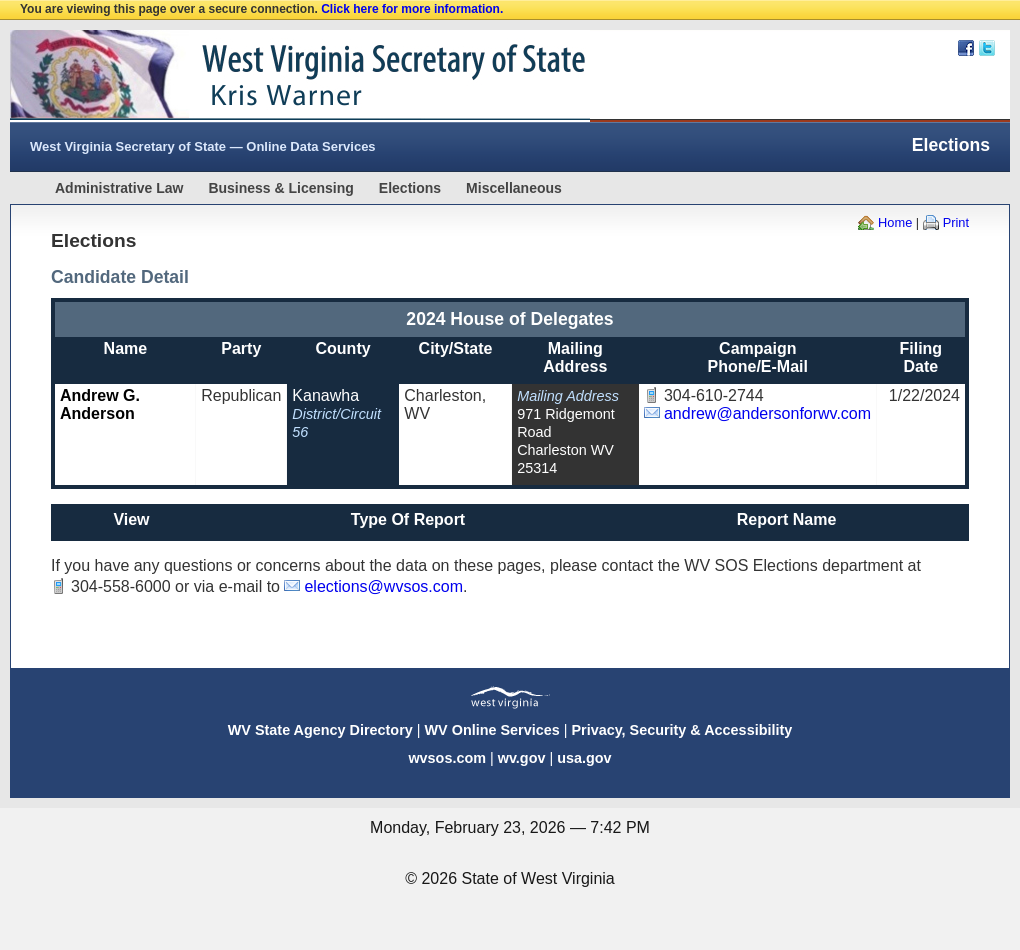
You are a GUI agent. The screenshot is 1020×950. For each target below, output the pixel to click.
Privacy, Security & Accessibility (681, 730)
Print (956, 222)
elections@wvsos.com (383, 586)
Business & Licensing (280, 188)
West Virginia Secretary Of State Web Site (267, 76)
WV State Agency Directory (320, 730)
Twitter (987, 48)
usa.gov (584, 758)
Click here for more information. (412, 9)
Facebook (966, 48)
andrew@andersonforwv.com (767, 413)
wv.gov (522, 758)
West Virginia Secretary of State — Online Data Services (203, 146)
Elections (410, 188)
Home (895, 222)
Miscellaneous (514, 188)
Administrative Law (119, 188)
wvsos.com (447, 758)
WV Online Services (492, 730)
